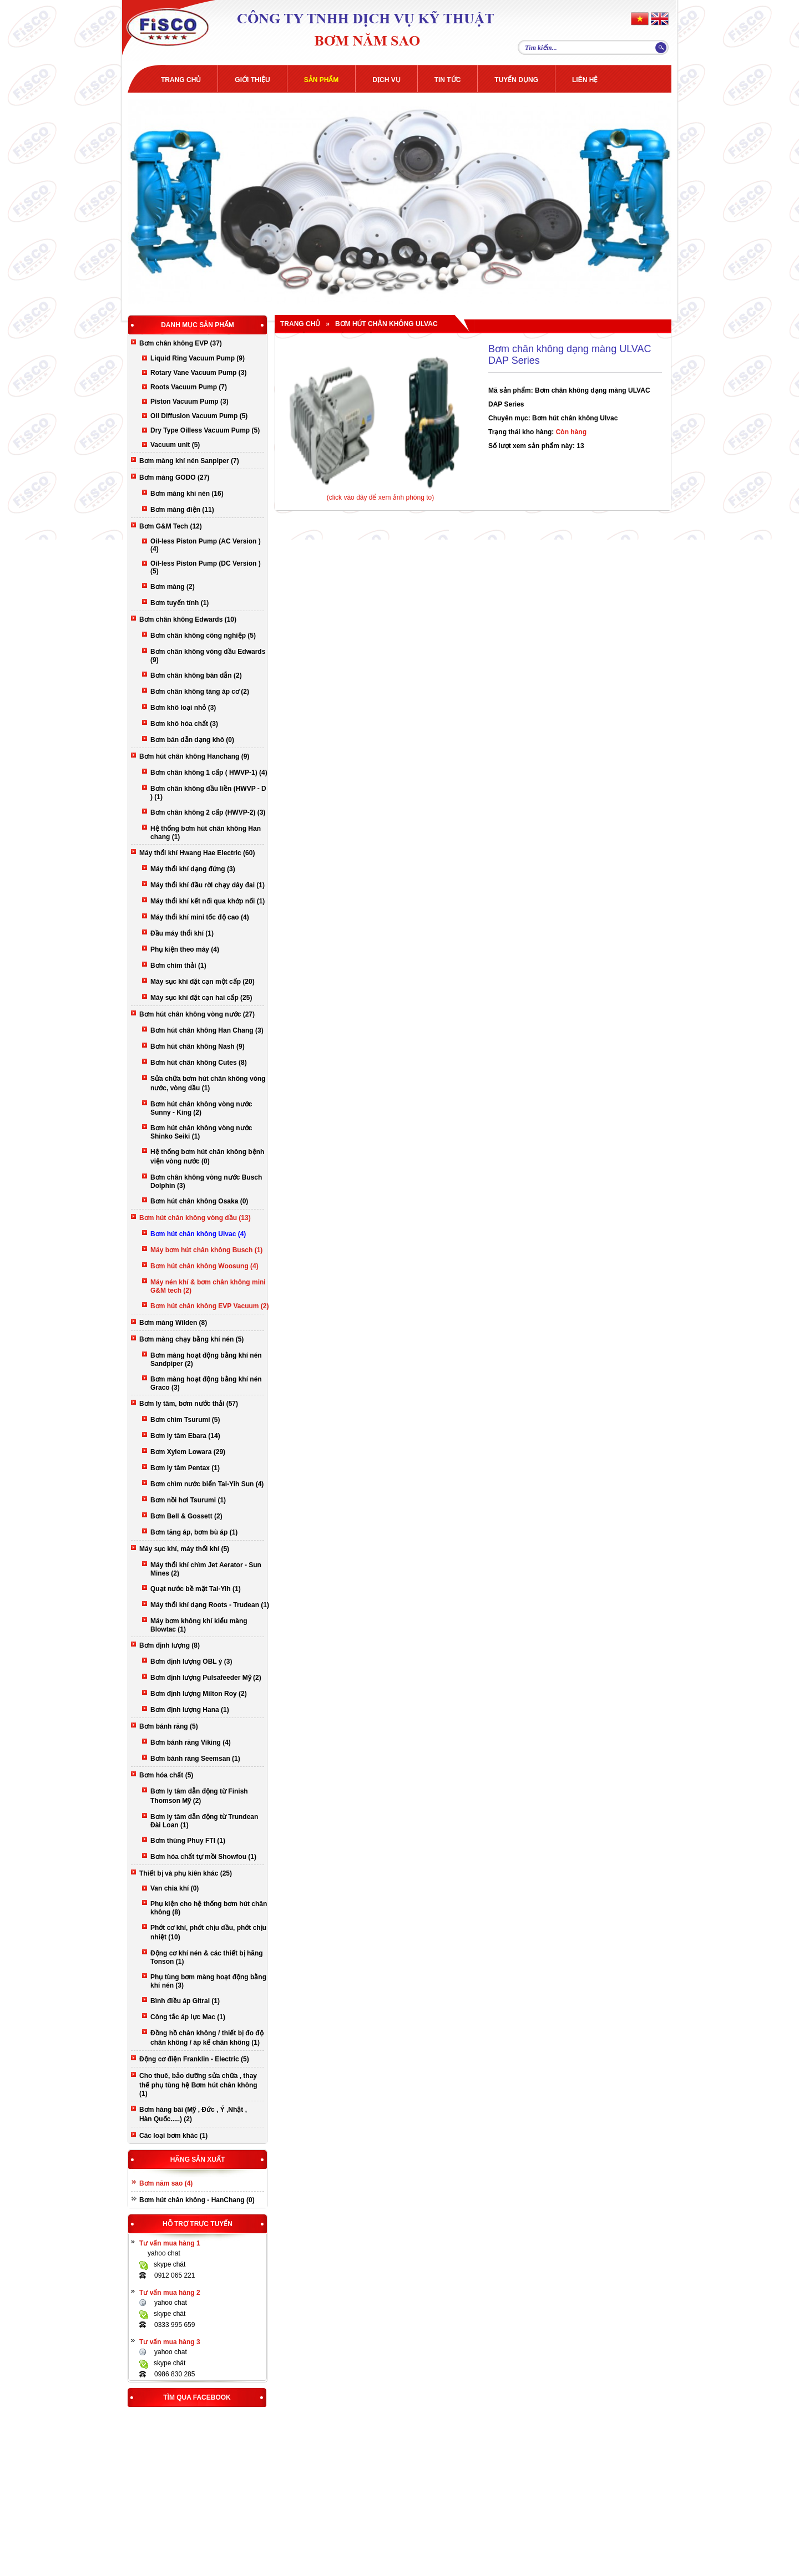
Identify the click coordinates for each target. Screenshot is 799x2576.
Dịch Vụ (386, 80)
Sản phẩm (321, 80)
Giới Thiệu (252, 80)
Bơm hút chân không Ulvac (386, 324)
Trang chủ (181, 80)
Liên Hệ (585, 80)
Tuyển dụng (516, 80)
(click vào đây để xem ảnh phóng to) (380, 497)
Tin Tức (447, 80)
